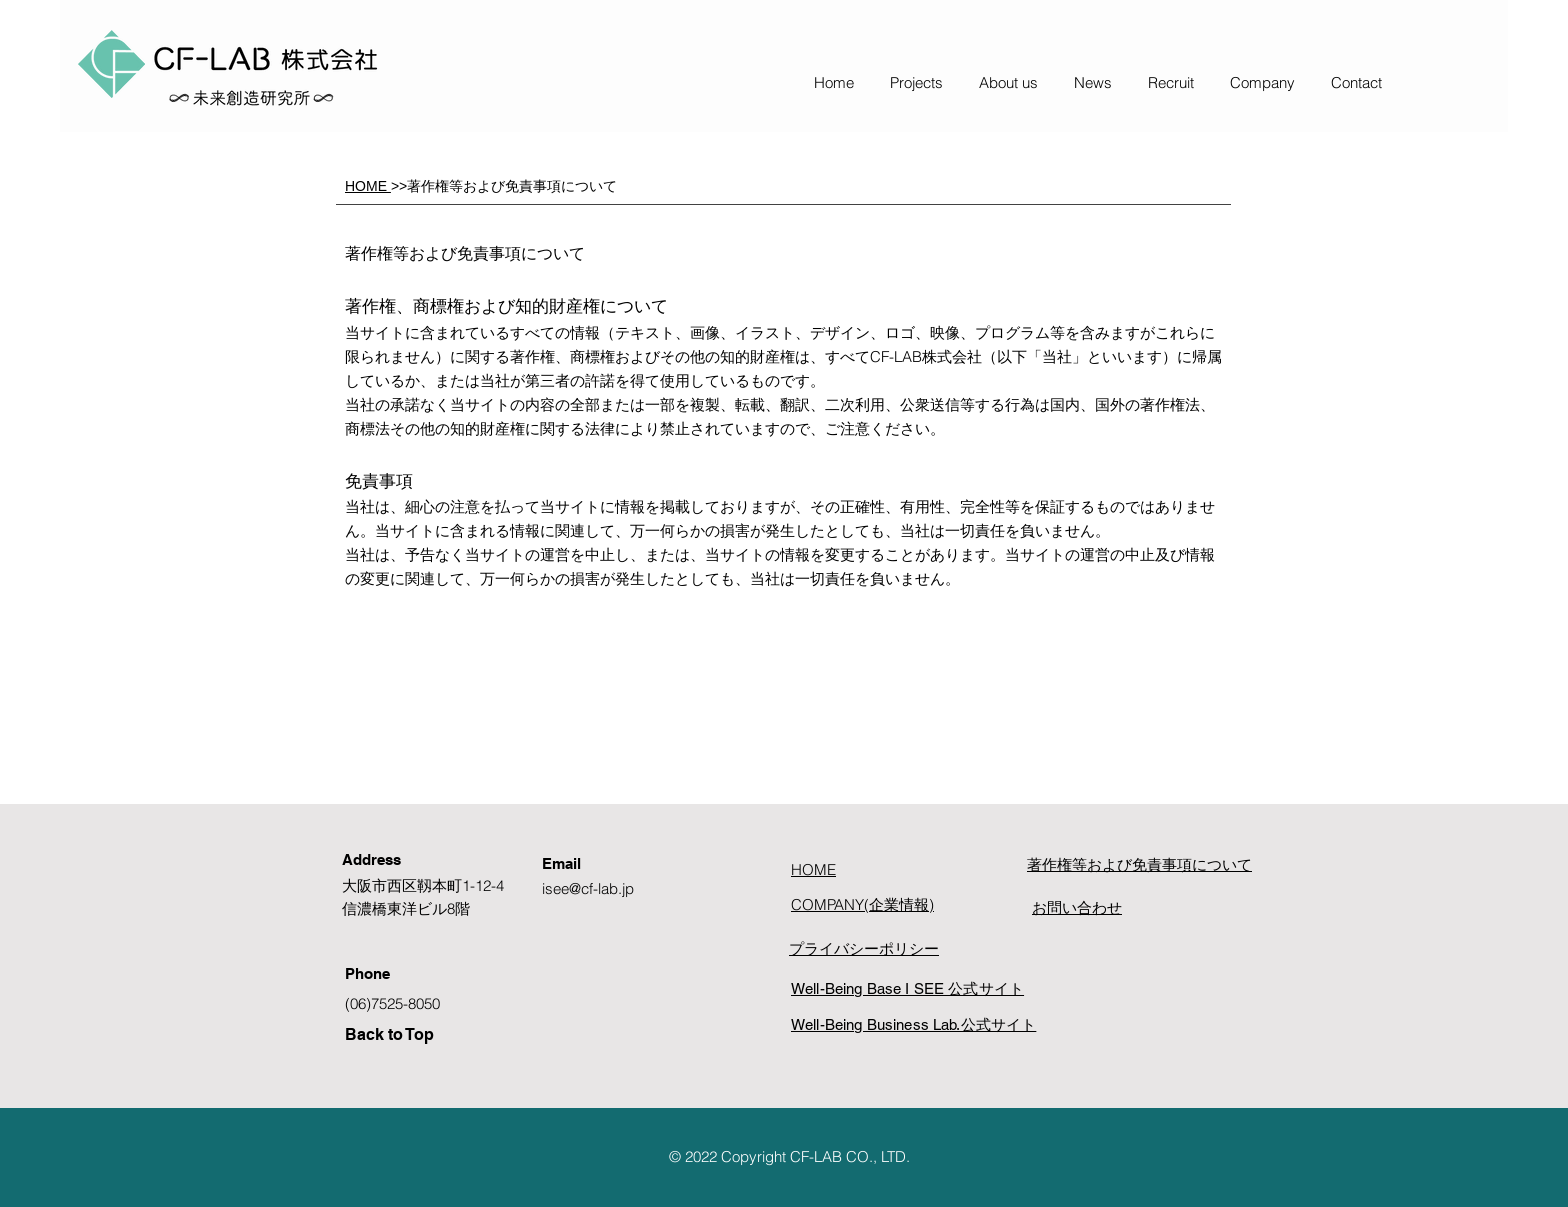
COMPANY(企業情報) (862, 904)
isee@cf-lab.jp (588, 888)
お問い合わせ (1077, 907)
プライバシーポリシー (864, 948)
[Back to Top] (430, 1035)
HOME (368, 186)
